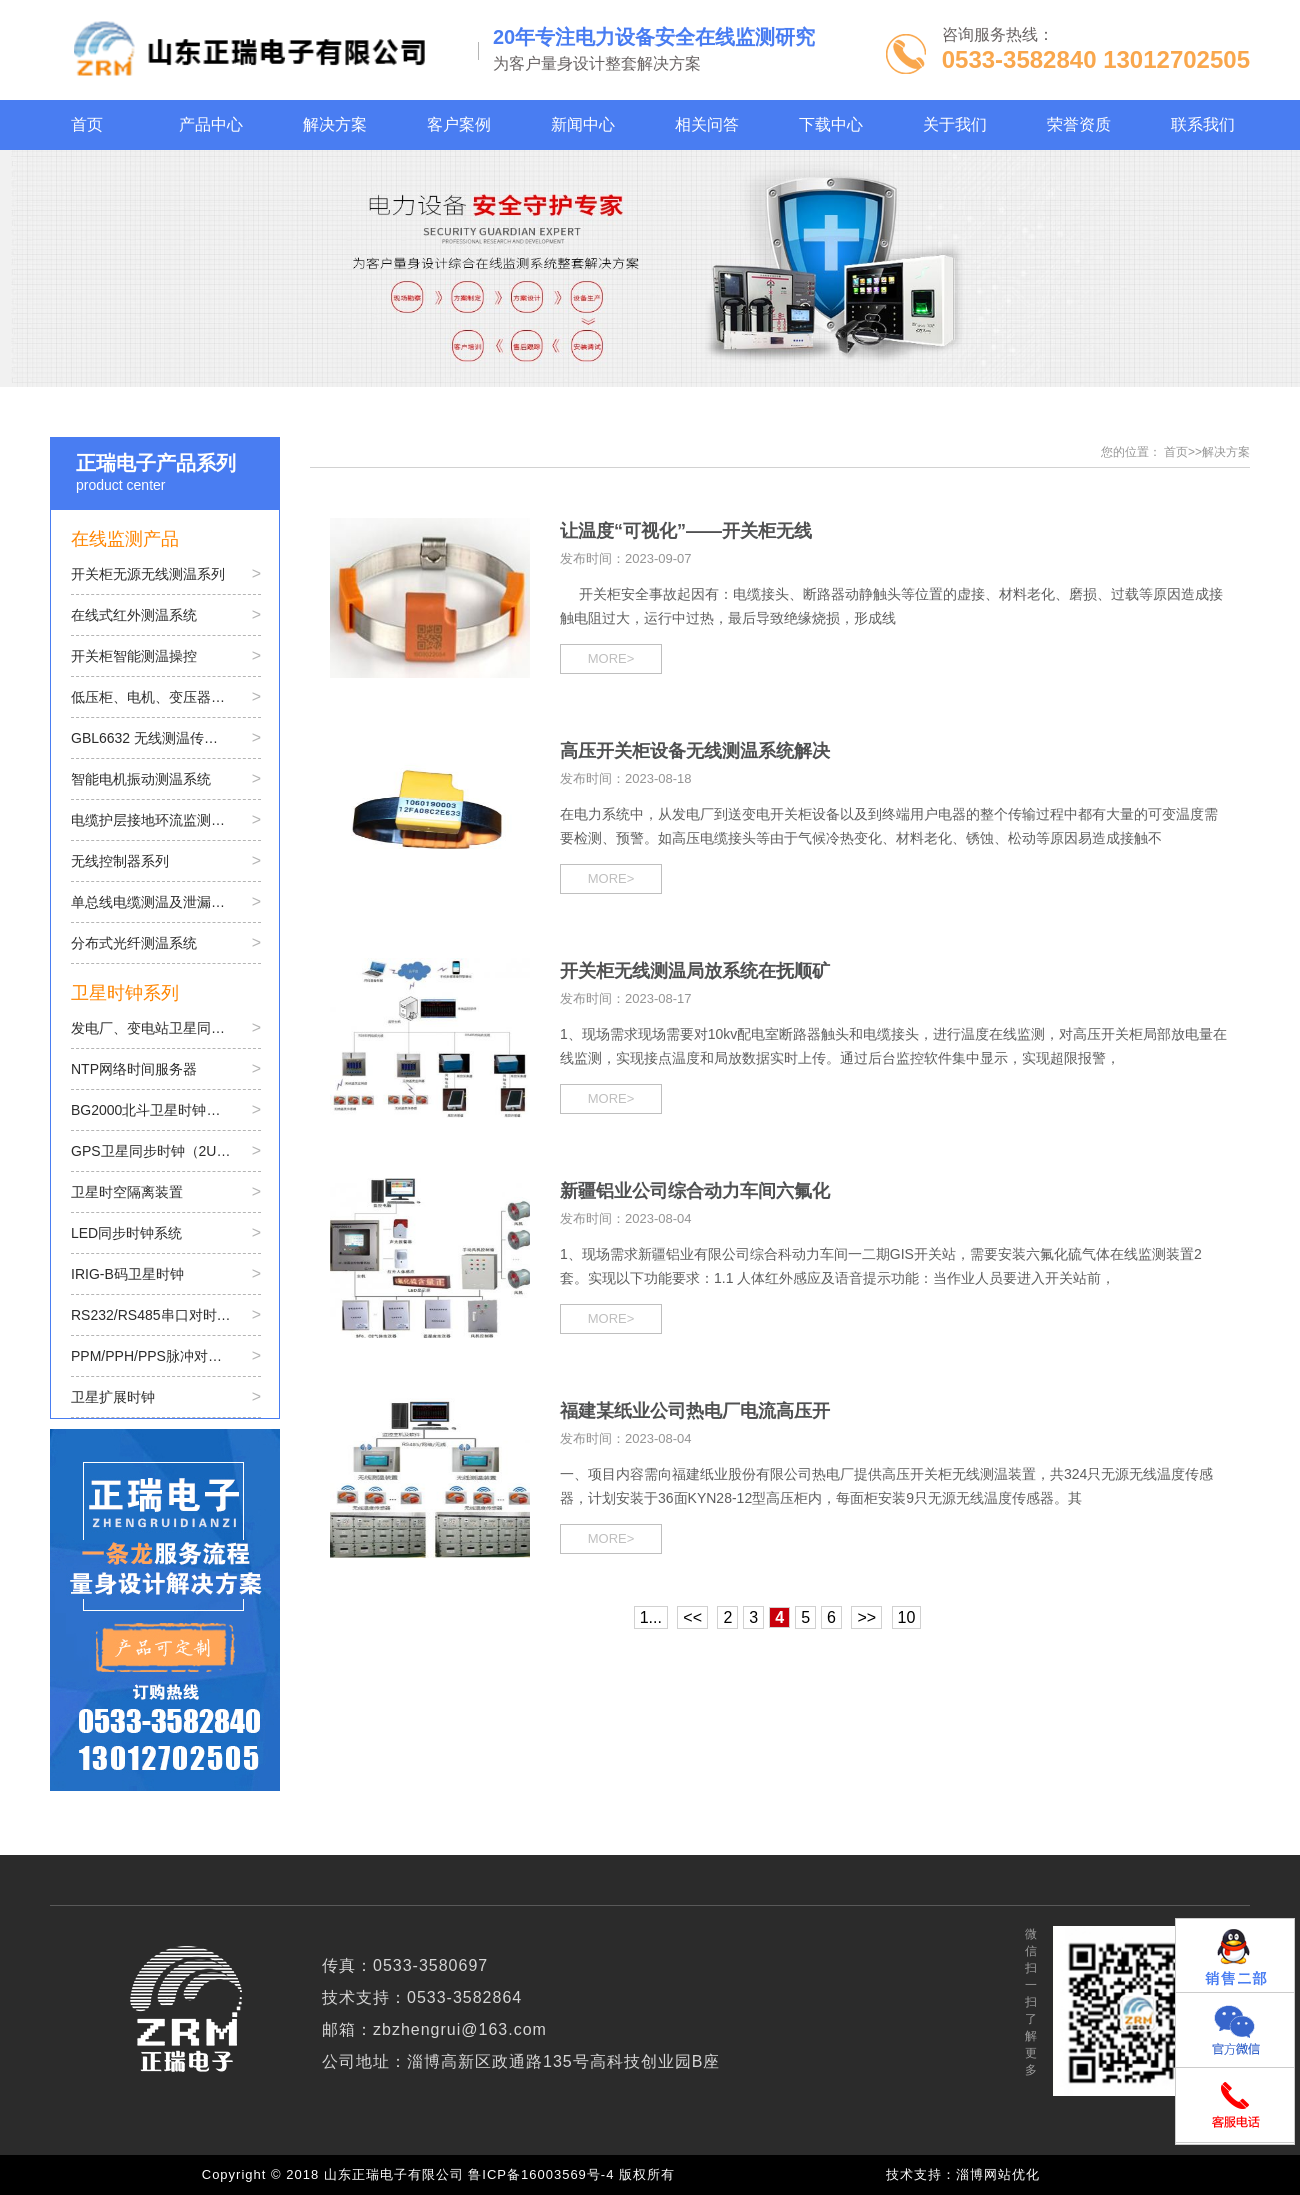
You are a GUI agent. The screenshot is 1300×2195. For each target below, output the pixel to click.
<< (692, 1617)
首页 (1176, 452)
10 (907, 1617)
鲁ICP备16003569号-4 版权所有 (576, 2174)
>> (866, 1617)
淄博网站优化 (998, 2174)
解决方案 (1226, 452)
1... (651, 1617)
